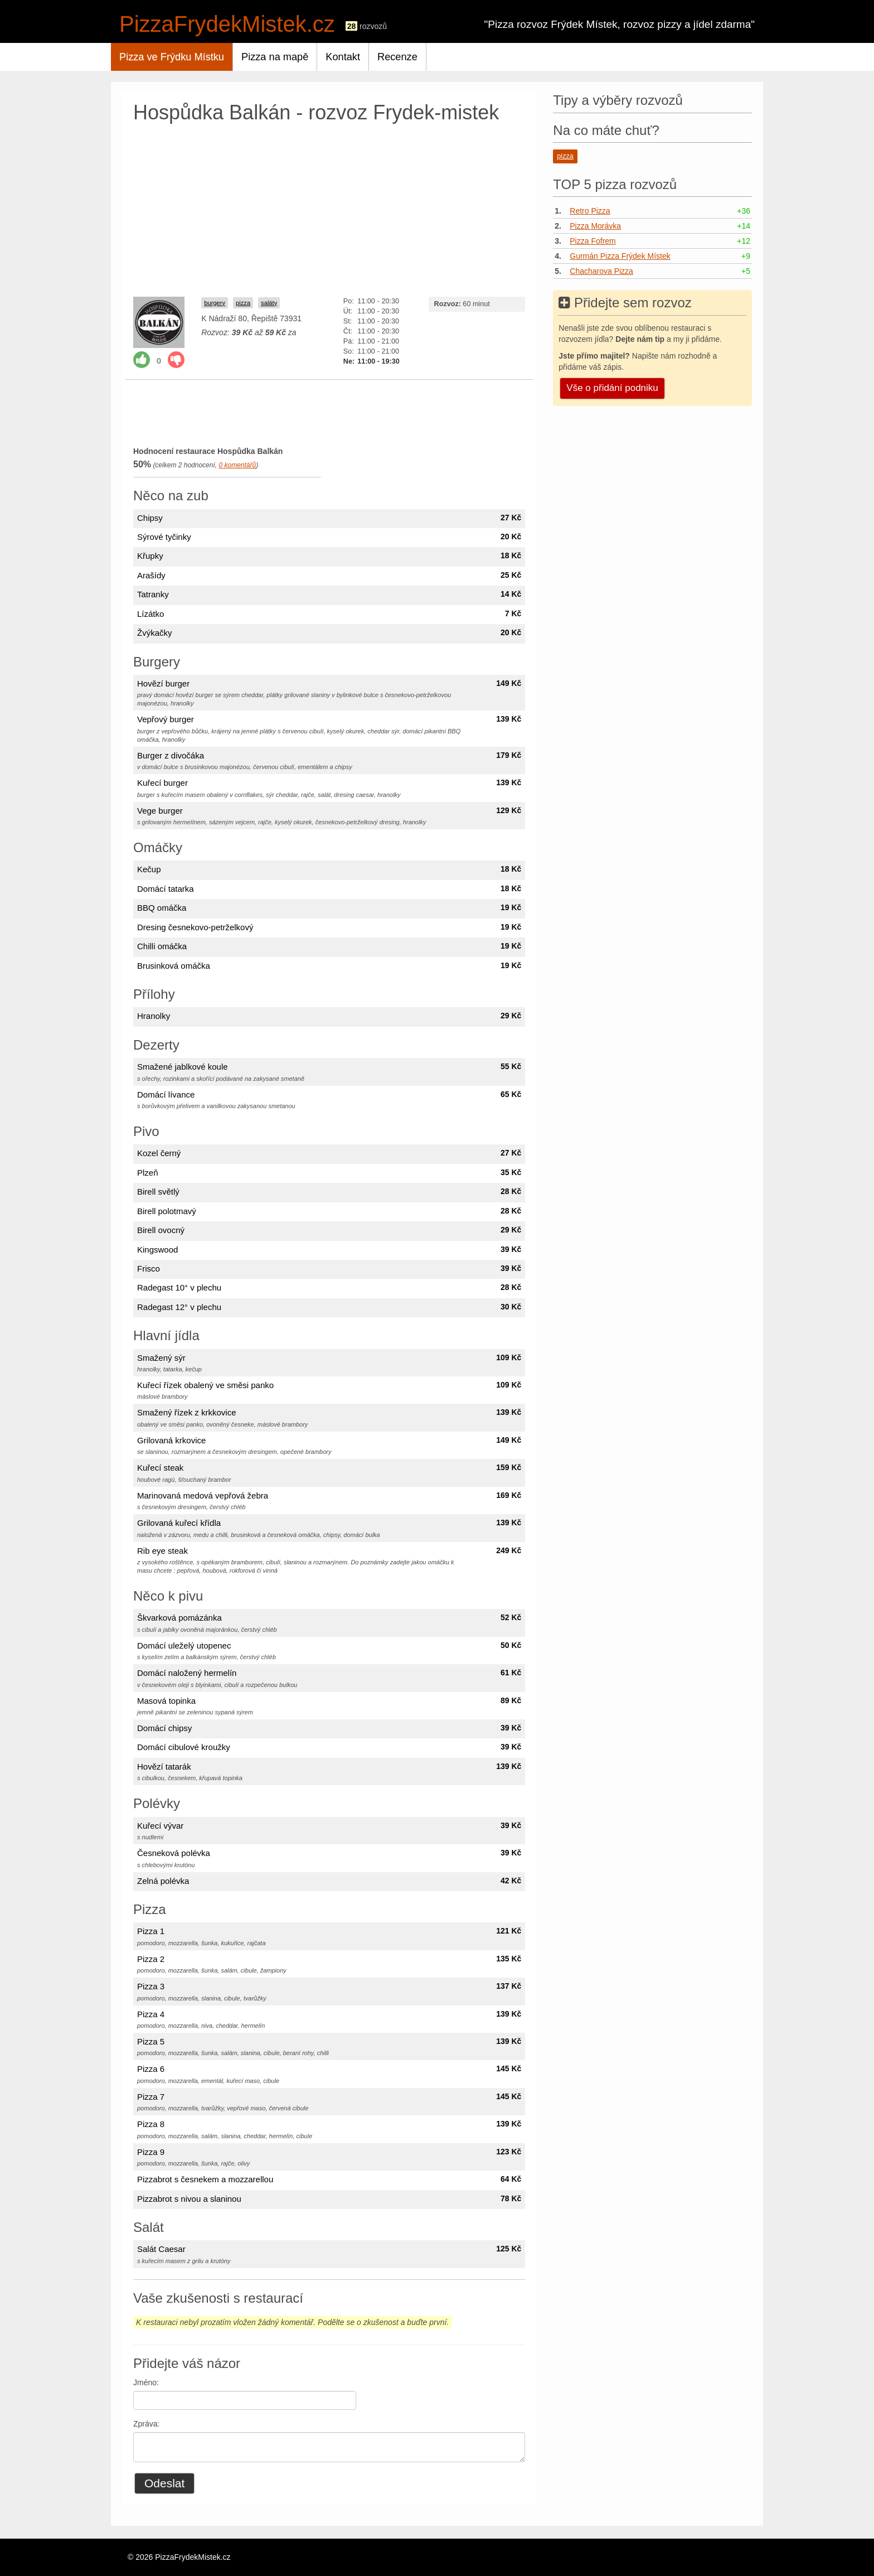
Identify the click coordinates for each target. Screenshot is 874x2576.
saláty (269, 302)
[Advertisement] (329, 207)
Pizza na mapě (274, 56)
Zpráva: (146, 2423)
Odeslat (164, 2483)
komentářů (237, 465)
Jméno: (146, 2382)
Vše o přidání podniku (612, 388)
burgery (214, 302)
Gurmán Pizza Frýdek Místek (620, 256)
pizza (243, 302)
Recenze (397, 56)
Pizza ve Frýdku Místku (171, 56)
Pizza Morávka (595, 225)
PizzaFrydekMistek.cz (227, 24)
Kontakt (343, 56)
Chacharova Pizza (601, 271)
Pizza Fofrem (592, 240)
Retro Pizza (590, 210)
